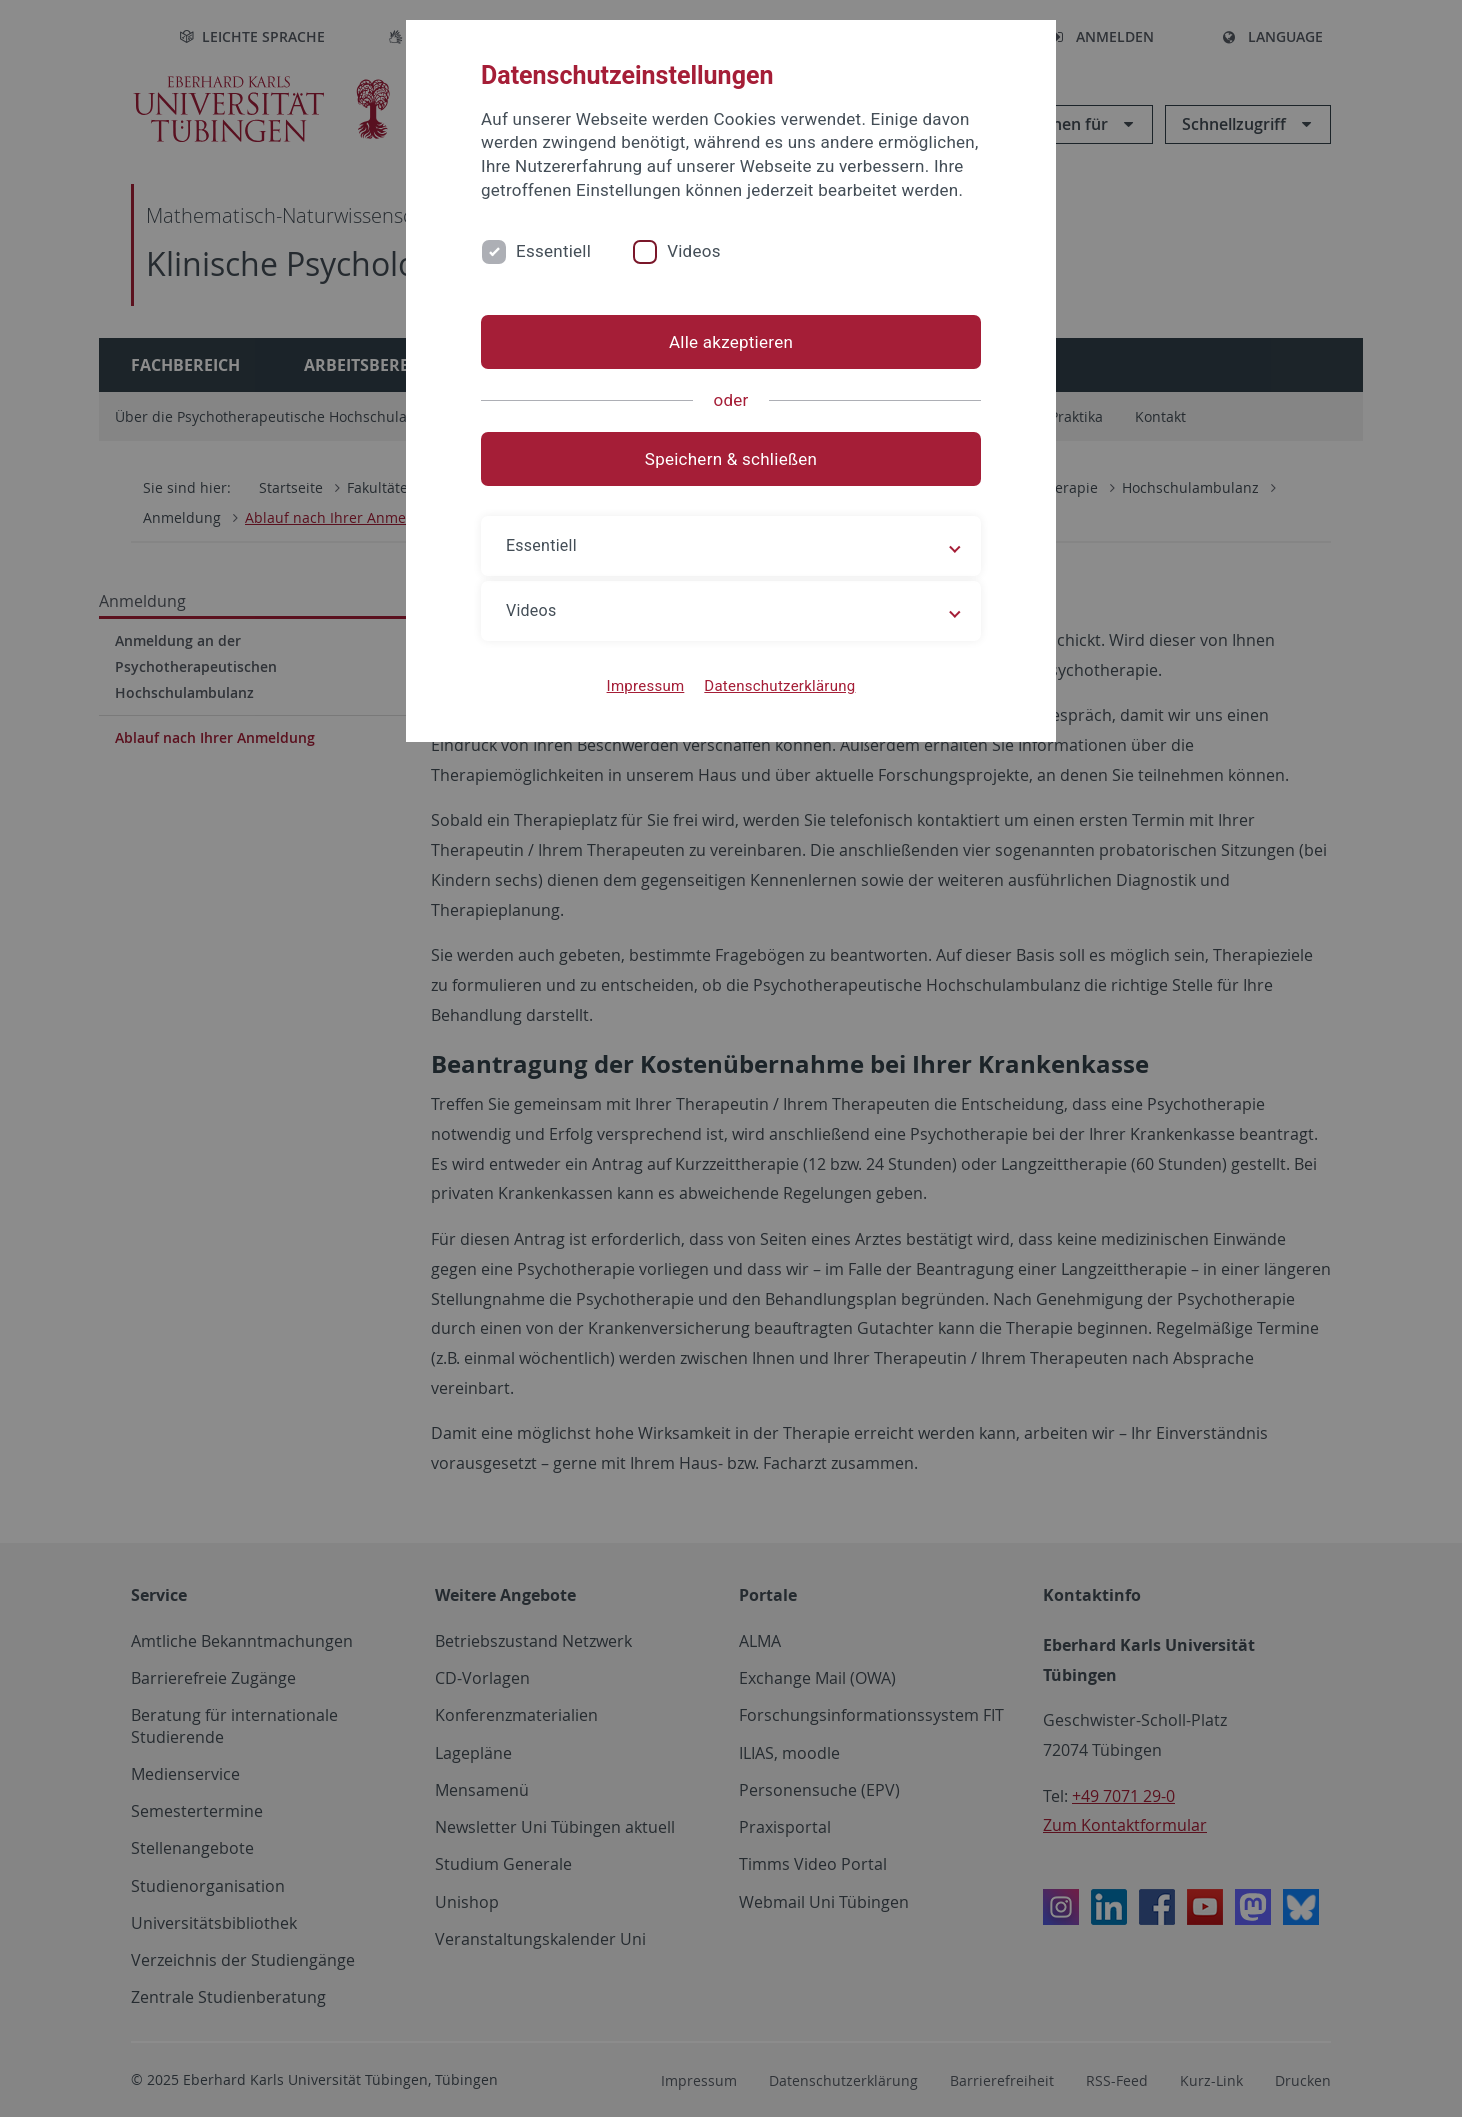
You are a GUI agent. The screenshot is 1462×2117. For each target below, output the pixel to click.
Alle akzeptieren (731, 342)
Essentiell (553, 251)
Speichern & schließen (731, 459)
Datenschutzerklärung (779, 686)
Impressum (646, 686)
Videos (694, 251)
